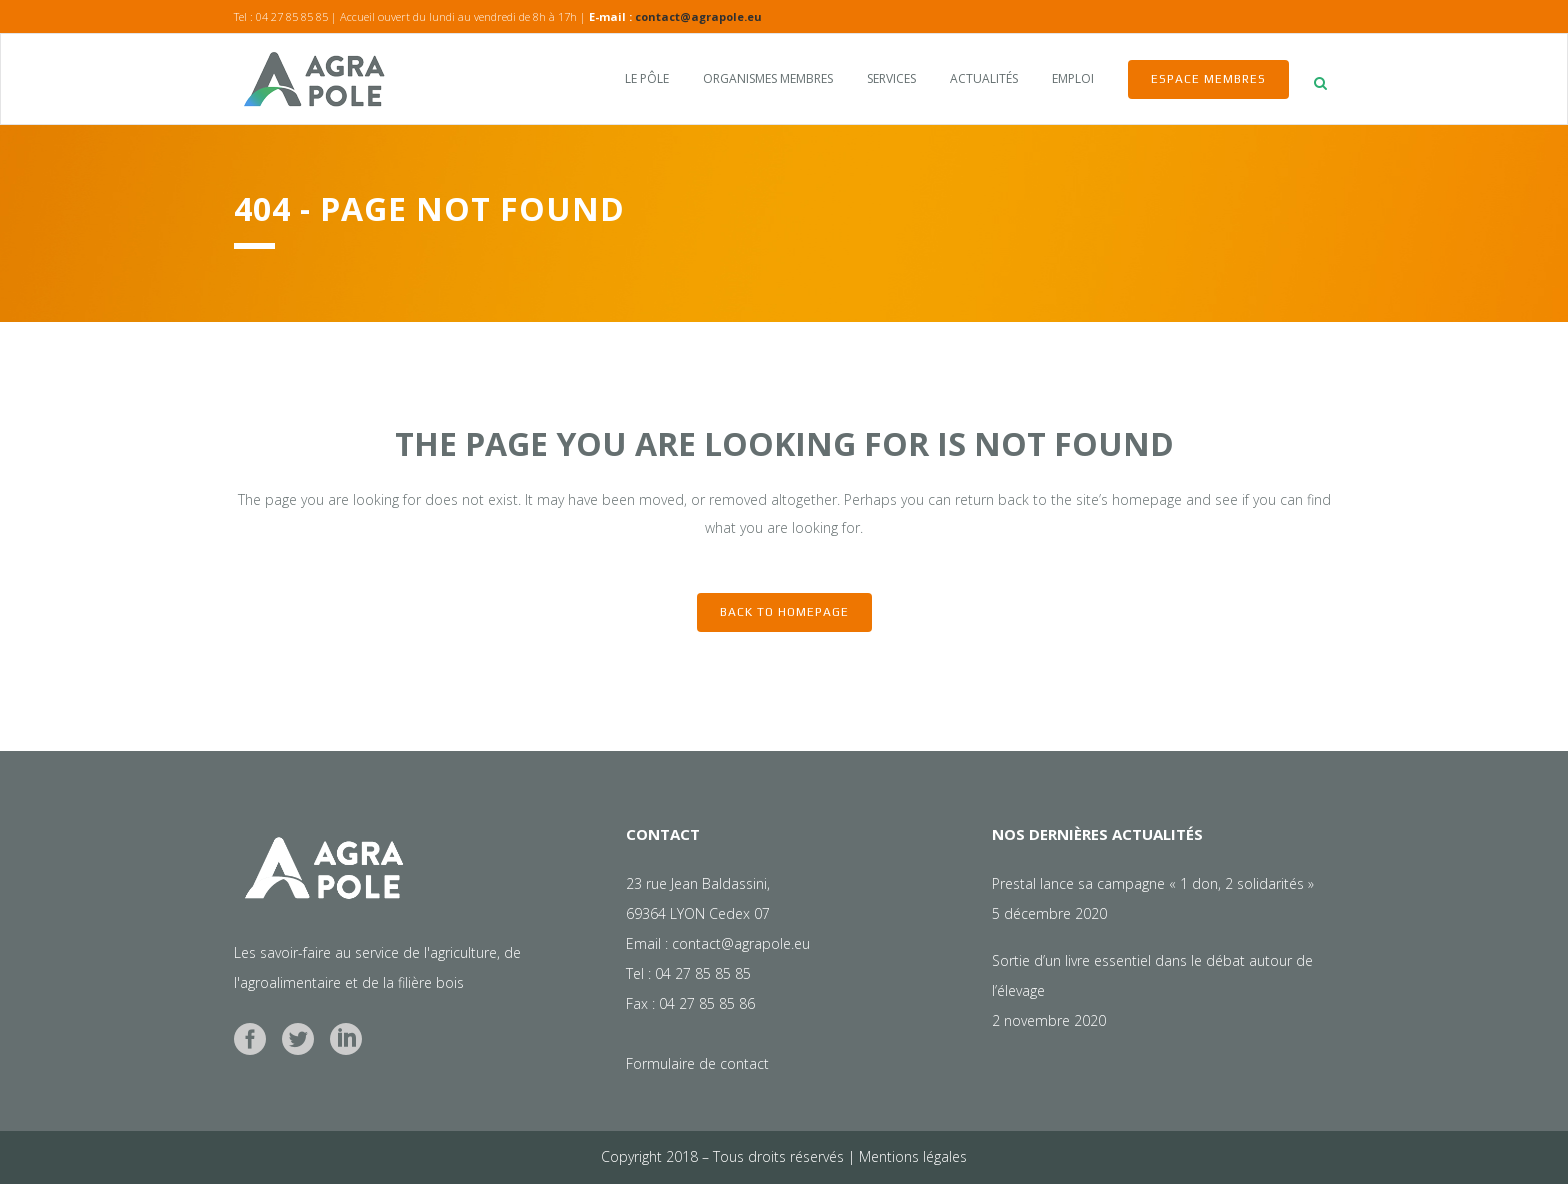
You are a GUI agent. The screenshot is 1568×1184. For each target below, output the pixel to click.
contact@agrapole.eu (698, 16)
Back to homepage (784, 612)
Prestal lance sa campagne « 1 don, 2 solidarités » (1153, 883)
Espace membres (1208, 79)
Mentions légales (913, 1156)
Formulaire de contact (697, 1063)
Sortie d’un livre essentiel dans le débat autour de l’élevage (1152, 975)
